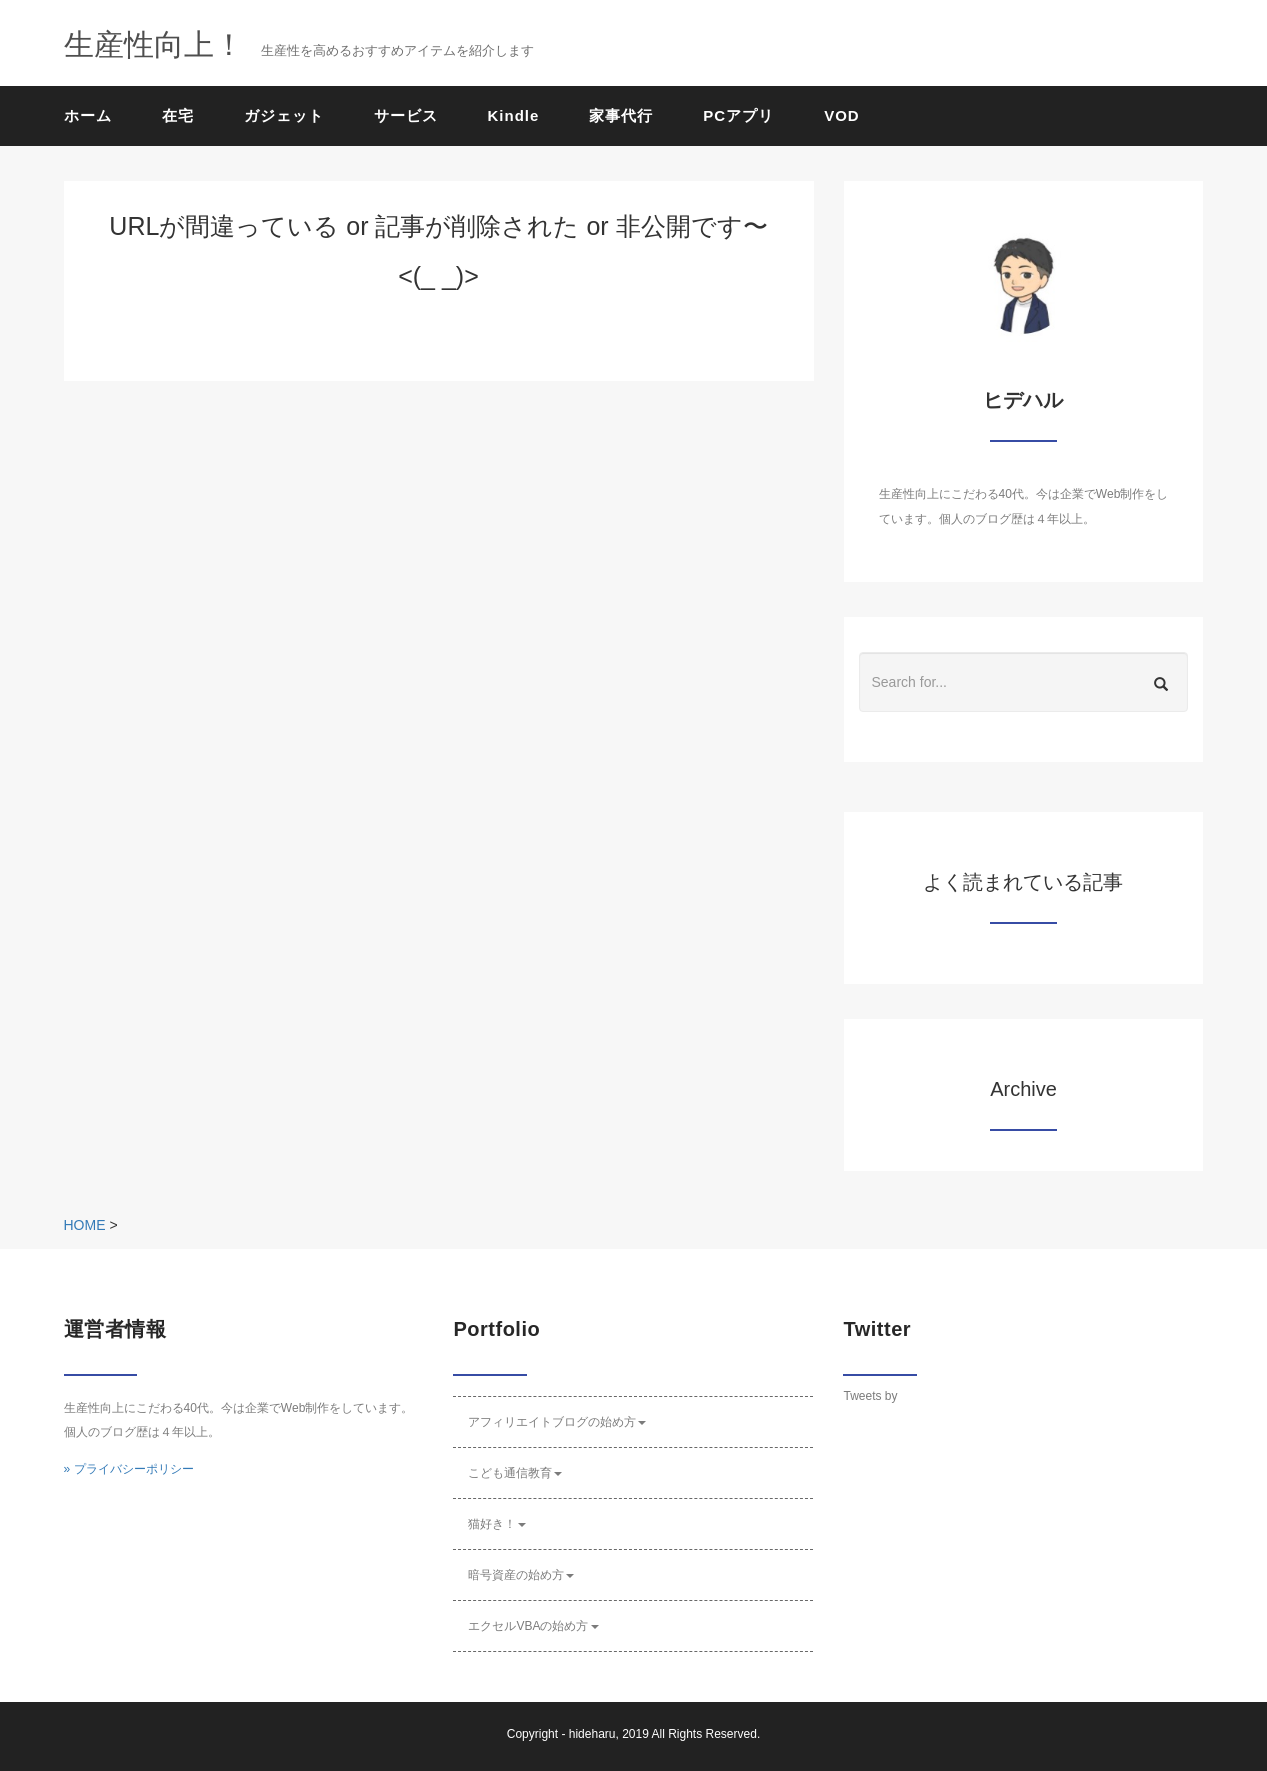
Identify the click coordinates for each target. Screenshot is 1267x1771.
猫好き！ (497, 1524)
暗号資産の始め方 (521, 1575)
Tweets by (870, 1396)
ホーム (88, 115)
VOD (842, 115)
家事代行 (621, 115)
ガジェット (284, 115)
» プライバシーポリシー (129, 1469)
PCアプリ (738, 115)
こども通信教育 (515, 1473)
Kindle (514, 115)
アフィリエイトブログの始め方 (557, 1422)
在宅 (178, 115)
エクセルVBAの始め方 (533, 1626)
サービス (406, 115)
